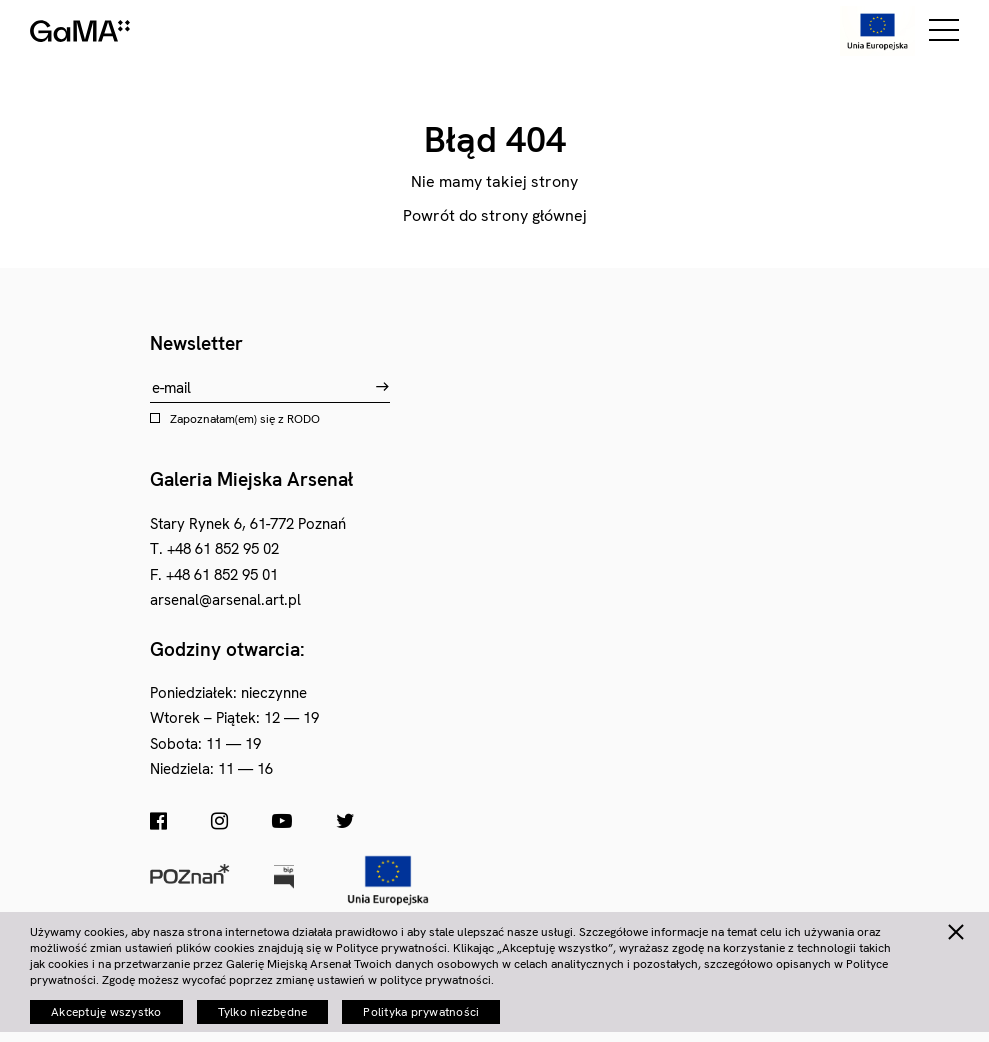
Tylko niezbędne (263, 1012)
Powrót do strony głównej (495, 215)
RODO (303, 419)
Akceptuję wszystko (106, 1012)
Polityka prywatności (421, 1012)
